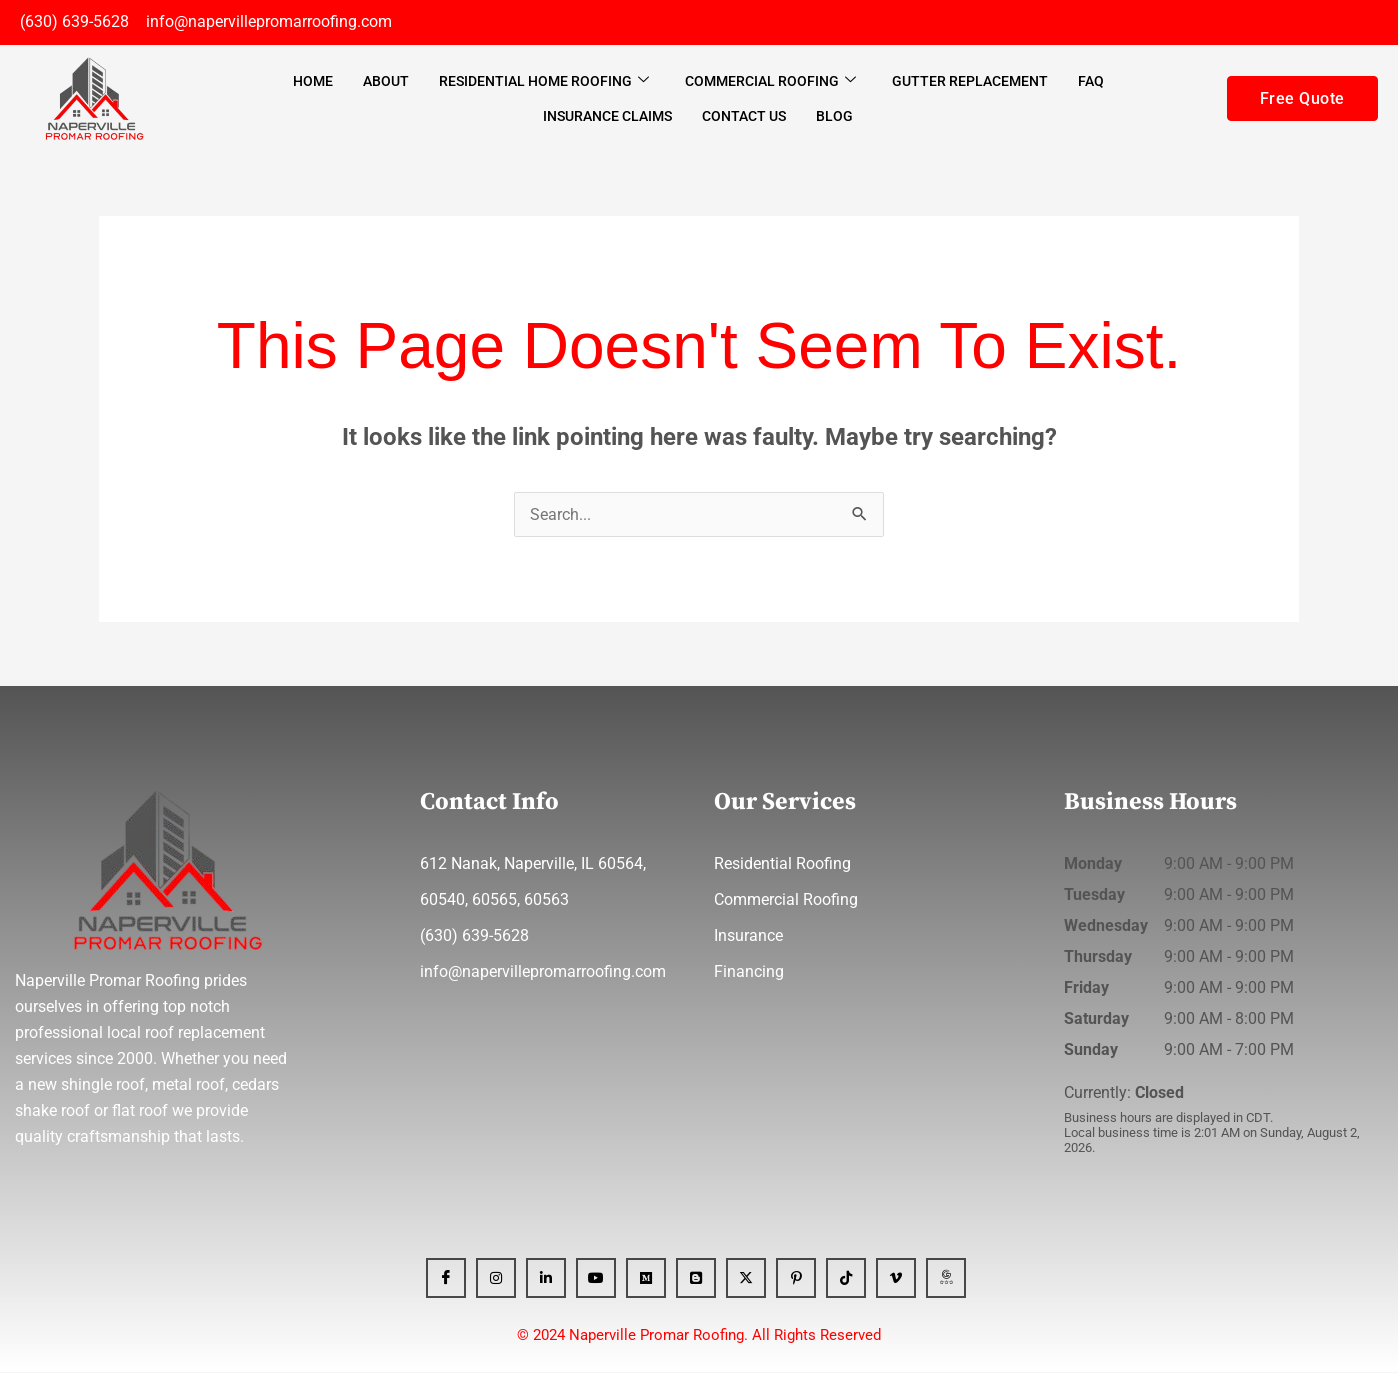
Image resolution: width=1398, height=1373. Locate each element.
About (386, 82)
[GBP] (946, 1279)
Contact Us (744, 117)
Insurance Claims (607, 117)
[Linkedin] (546, 1279)
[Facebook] (446, 1279)
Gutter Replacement (970, 82)
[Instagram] (496, 1279)
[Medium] (646, 1279)
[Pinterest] (796, 1279)
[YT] (596, 1279)
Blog (834, 117)
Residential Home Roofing (544, 82)
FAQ (1091, 82)
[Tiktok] (846, 1279)
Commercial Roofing (770, 82)
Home (313, 82)
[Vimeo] (896, 1279)
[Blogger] (696, 1279)
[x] (746, 1279)
